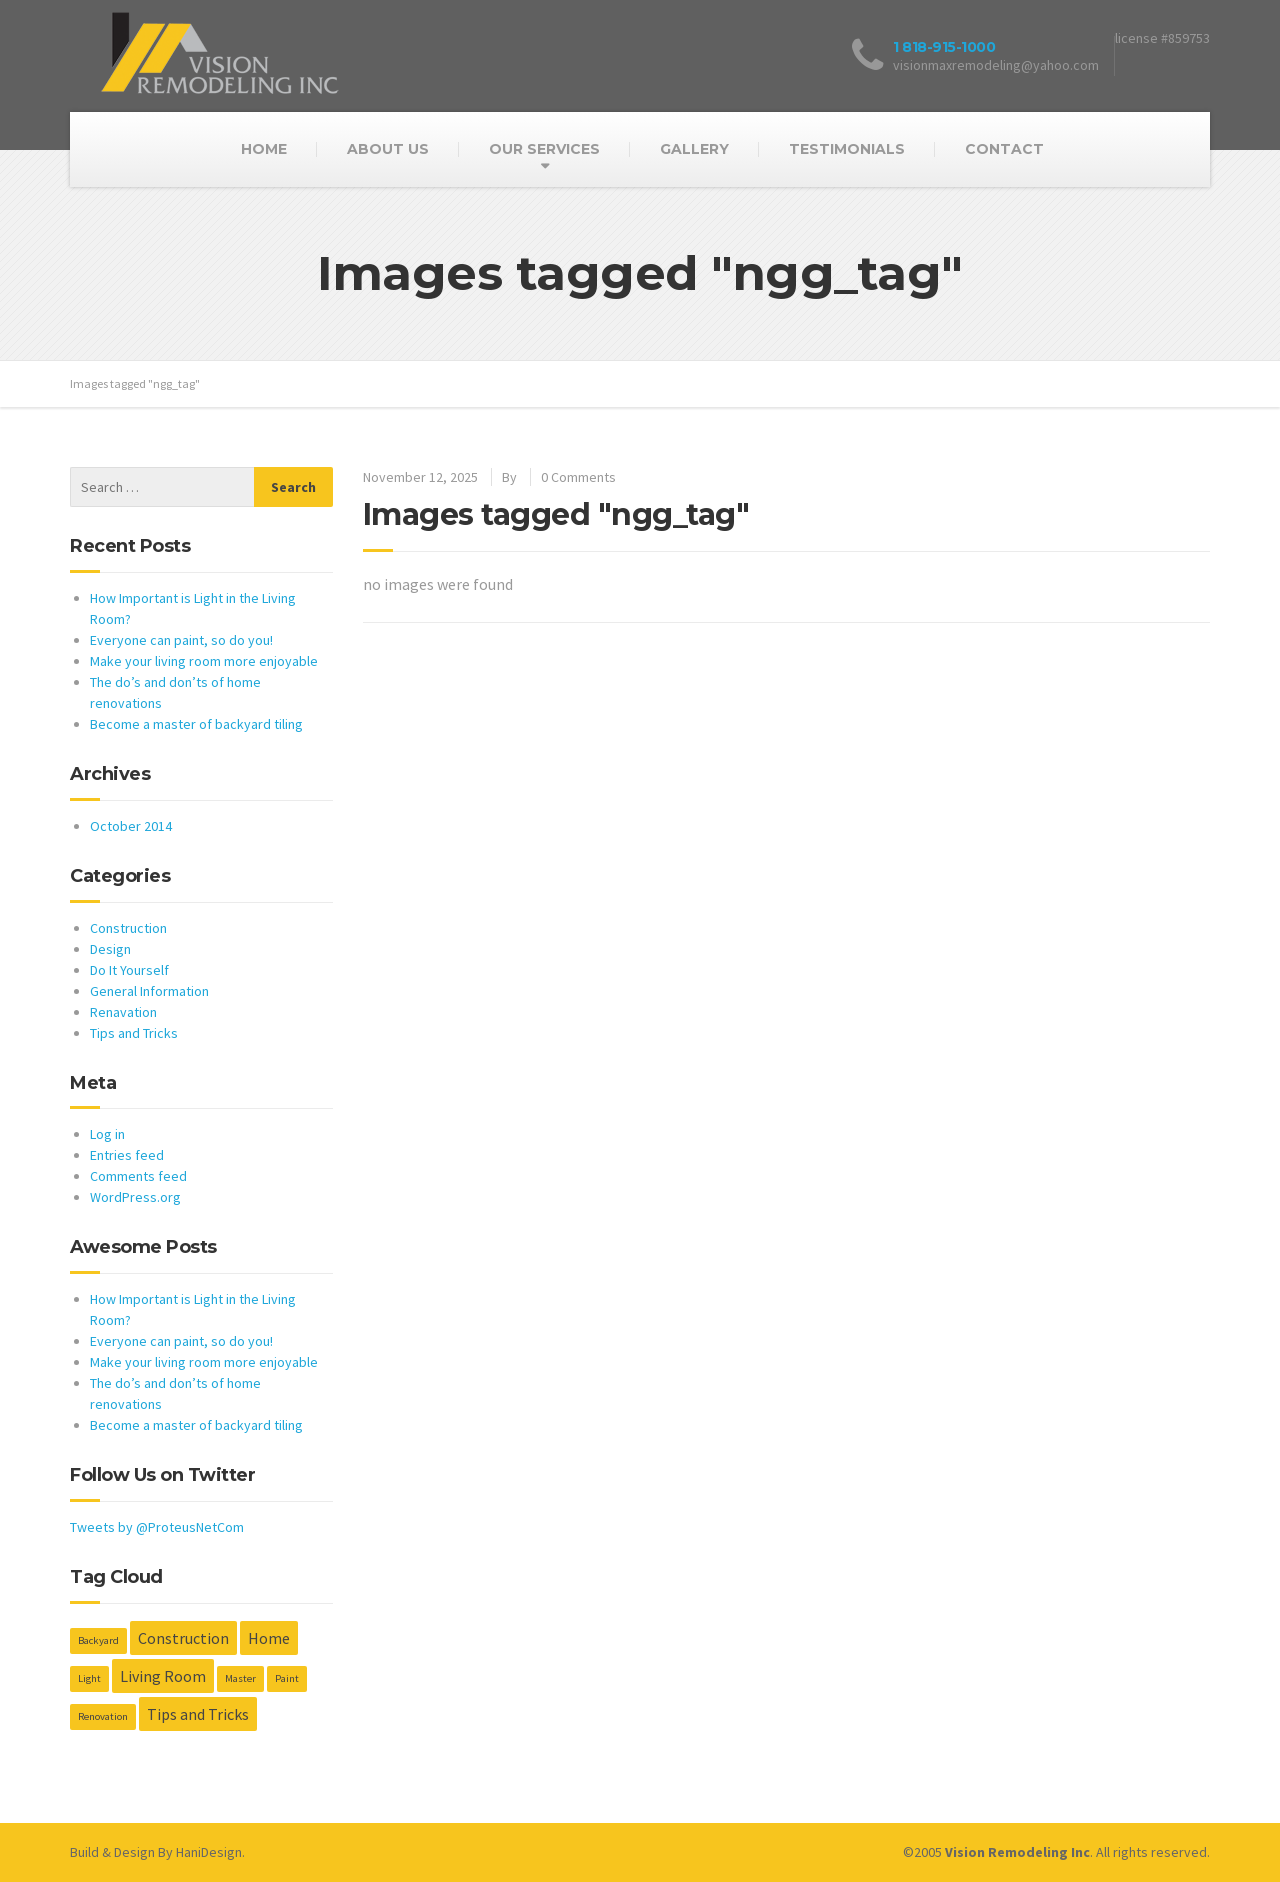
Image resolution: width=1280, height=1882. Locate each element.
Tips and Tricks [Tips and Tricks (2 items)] (198, 1714)
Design (110, 949)
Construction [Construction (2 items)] (183, 1638)
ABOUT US (388, 149)
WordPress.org (135, 1197)
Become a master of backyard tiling (196, 724)
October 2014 (131, 826)
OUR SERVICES (544, 149)
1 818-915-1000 (944, 47)
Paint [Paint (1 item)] (287, 1678)
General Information (149, 991)
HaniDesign (209, 1852)
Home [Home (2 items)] (269, 1638)
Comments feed (138, 1176)
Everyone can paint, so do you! (181, 640)
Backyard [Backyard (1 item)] (98, 1640)
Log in (107, 1134)
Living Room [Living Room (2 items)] (163, 1676)
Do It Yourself (129, 970)
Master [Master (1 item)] (240, 1678)
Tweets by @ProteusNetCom (157, 1527)
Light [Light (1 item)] (89, 1678)
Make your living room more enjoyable (204, 661)
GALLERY (694, 149)
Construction (128, 928)
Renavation (123, 1012)
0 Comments (578, 477)
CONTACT (1004, 149)
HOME (264, 149)
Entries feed (127, 1155)
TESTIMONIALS (847, 149)
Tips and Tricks (134, 1033)
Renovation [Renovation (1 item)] (103, 1716)
